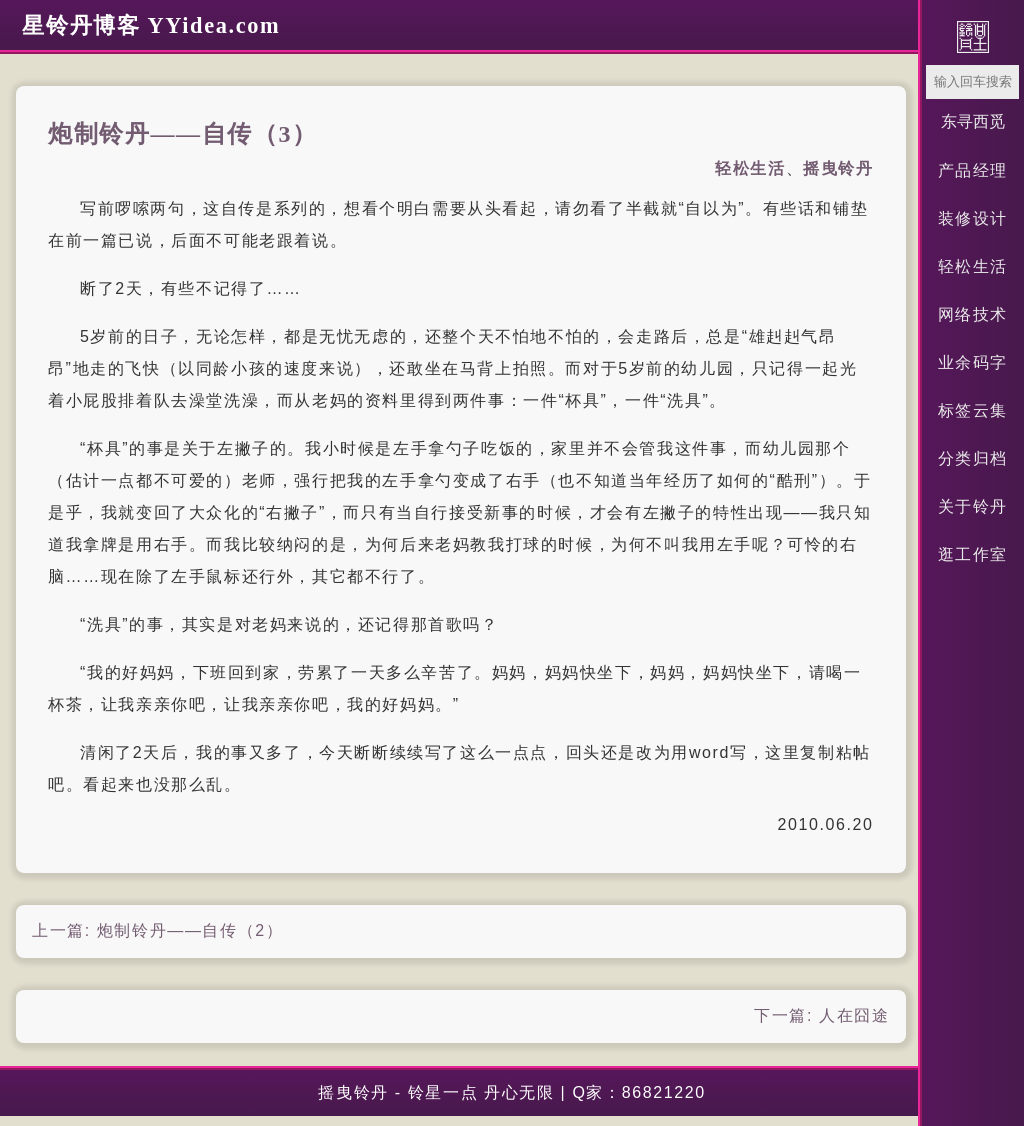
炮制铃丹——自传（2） (190, 930)
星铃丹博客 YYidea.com (151, 25)
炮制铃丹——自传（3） (183, 134)
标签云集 (973, 410)
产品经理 (973, 170)
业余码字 (973, 362)
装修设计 (973, 218)
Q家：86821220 (638, 1092)
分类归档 (973, 458)
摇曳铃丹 (838, 168)
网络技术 (973, 314)
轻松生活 (973, 266)
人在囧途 (854, 1015)
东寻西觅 (973, 121)
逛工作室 (973, 554)
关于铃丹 (973, 506)
